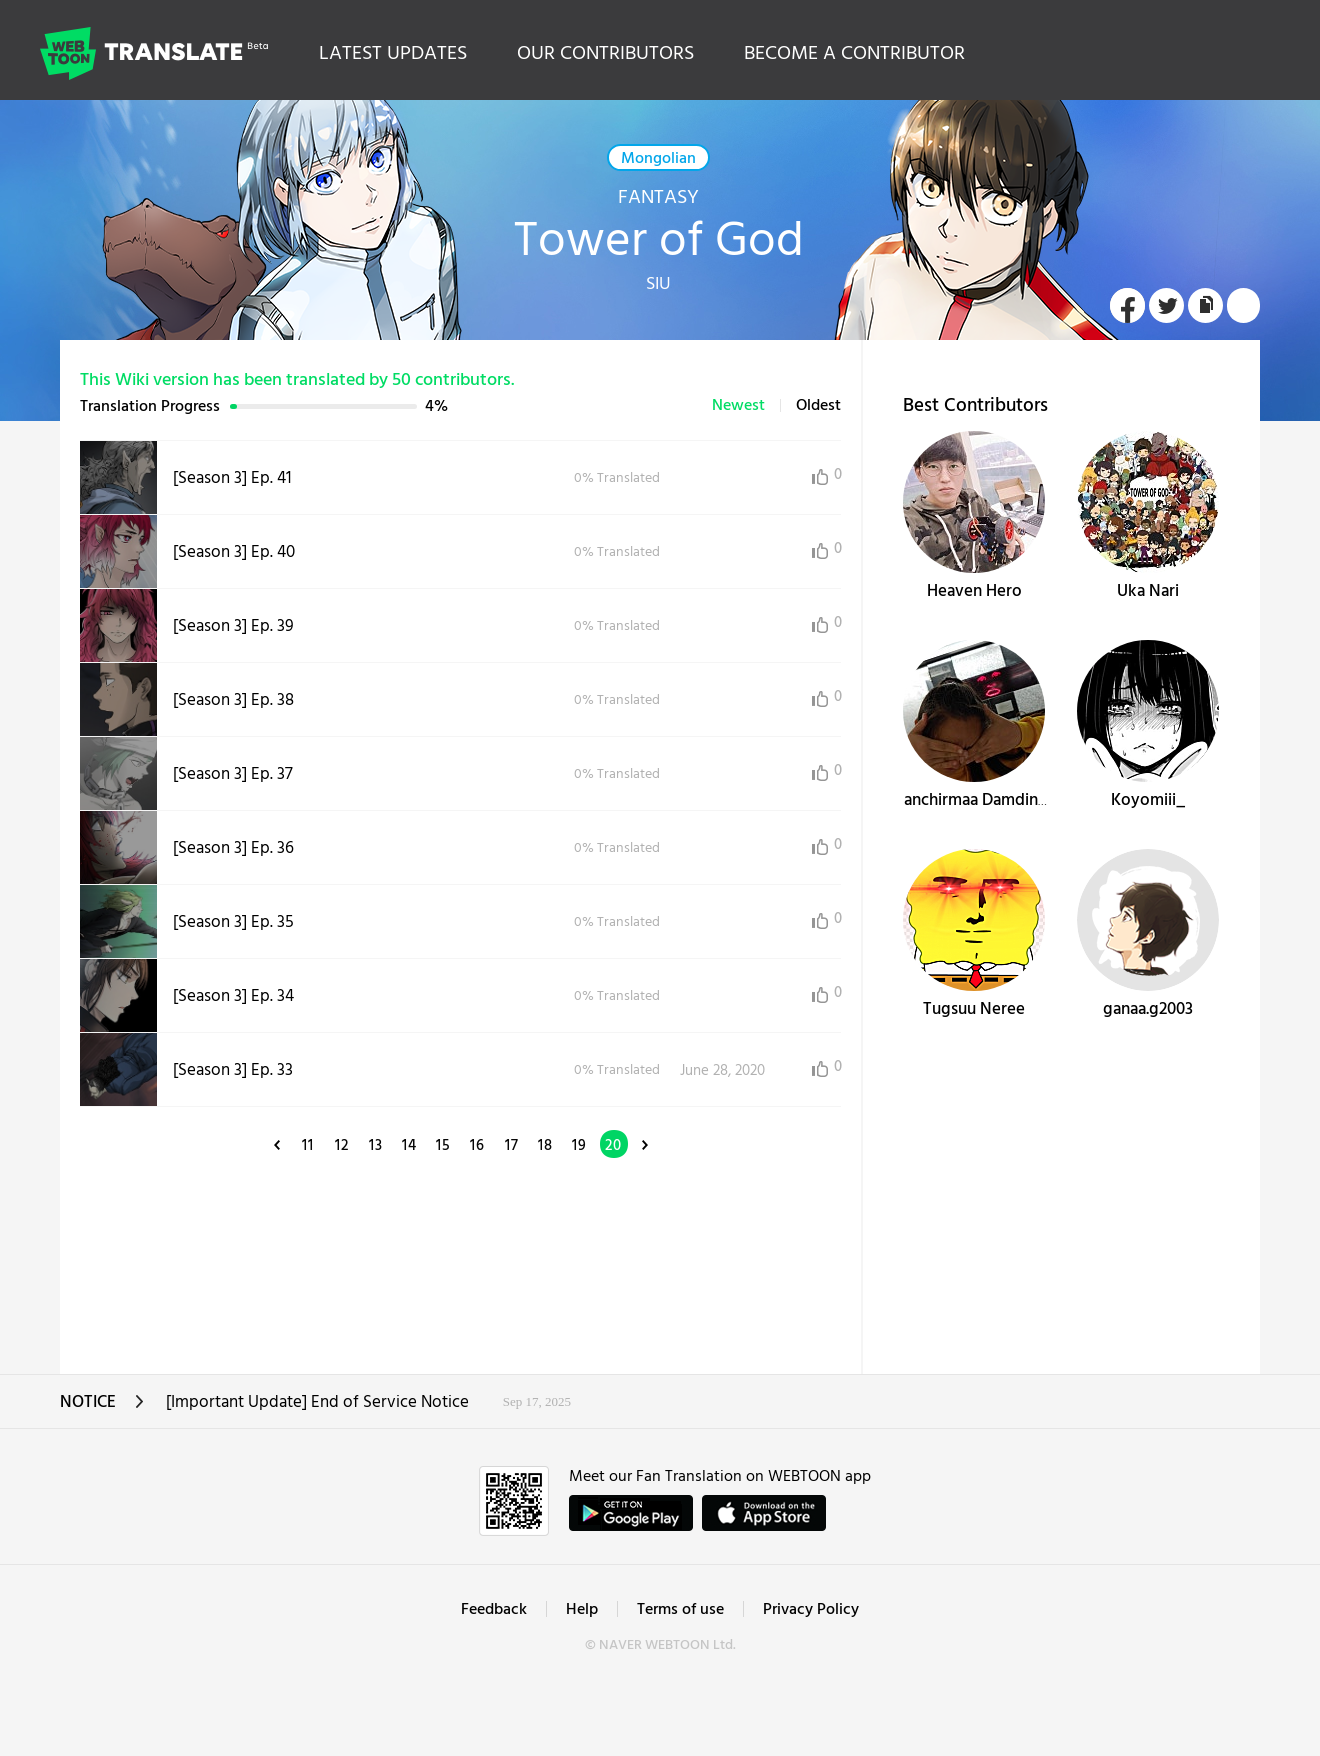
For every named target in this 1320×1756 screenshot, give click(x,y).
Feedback (494, 1610)
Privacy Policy (811, 1610)
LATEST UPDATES (393, 54)
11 (308, 1146)
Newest (738, 406)
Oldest (818, 406)
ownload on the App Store (764, 1513)
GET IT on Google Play (631, 1513)
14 (409, 1146)
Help (582, 1610)
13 (376, 1146)
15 (443, 1146)
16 (477, 1146)
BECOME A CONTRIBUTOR (854, 54)
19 (579, 1146)
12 (342, 1146)
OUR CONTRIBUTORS (605, 54)
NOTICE (102, 1408)
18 (545, 1146)
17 (512, 1146)
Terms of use (680, 1610)
